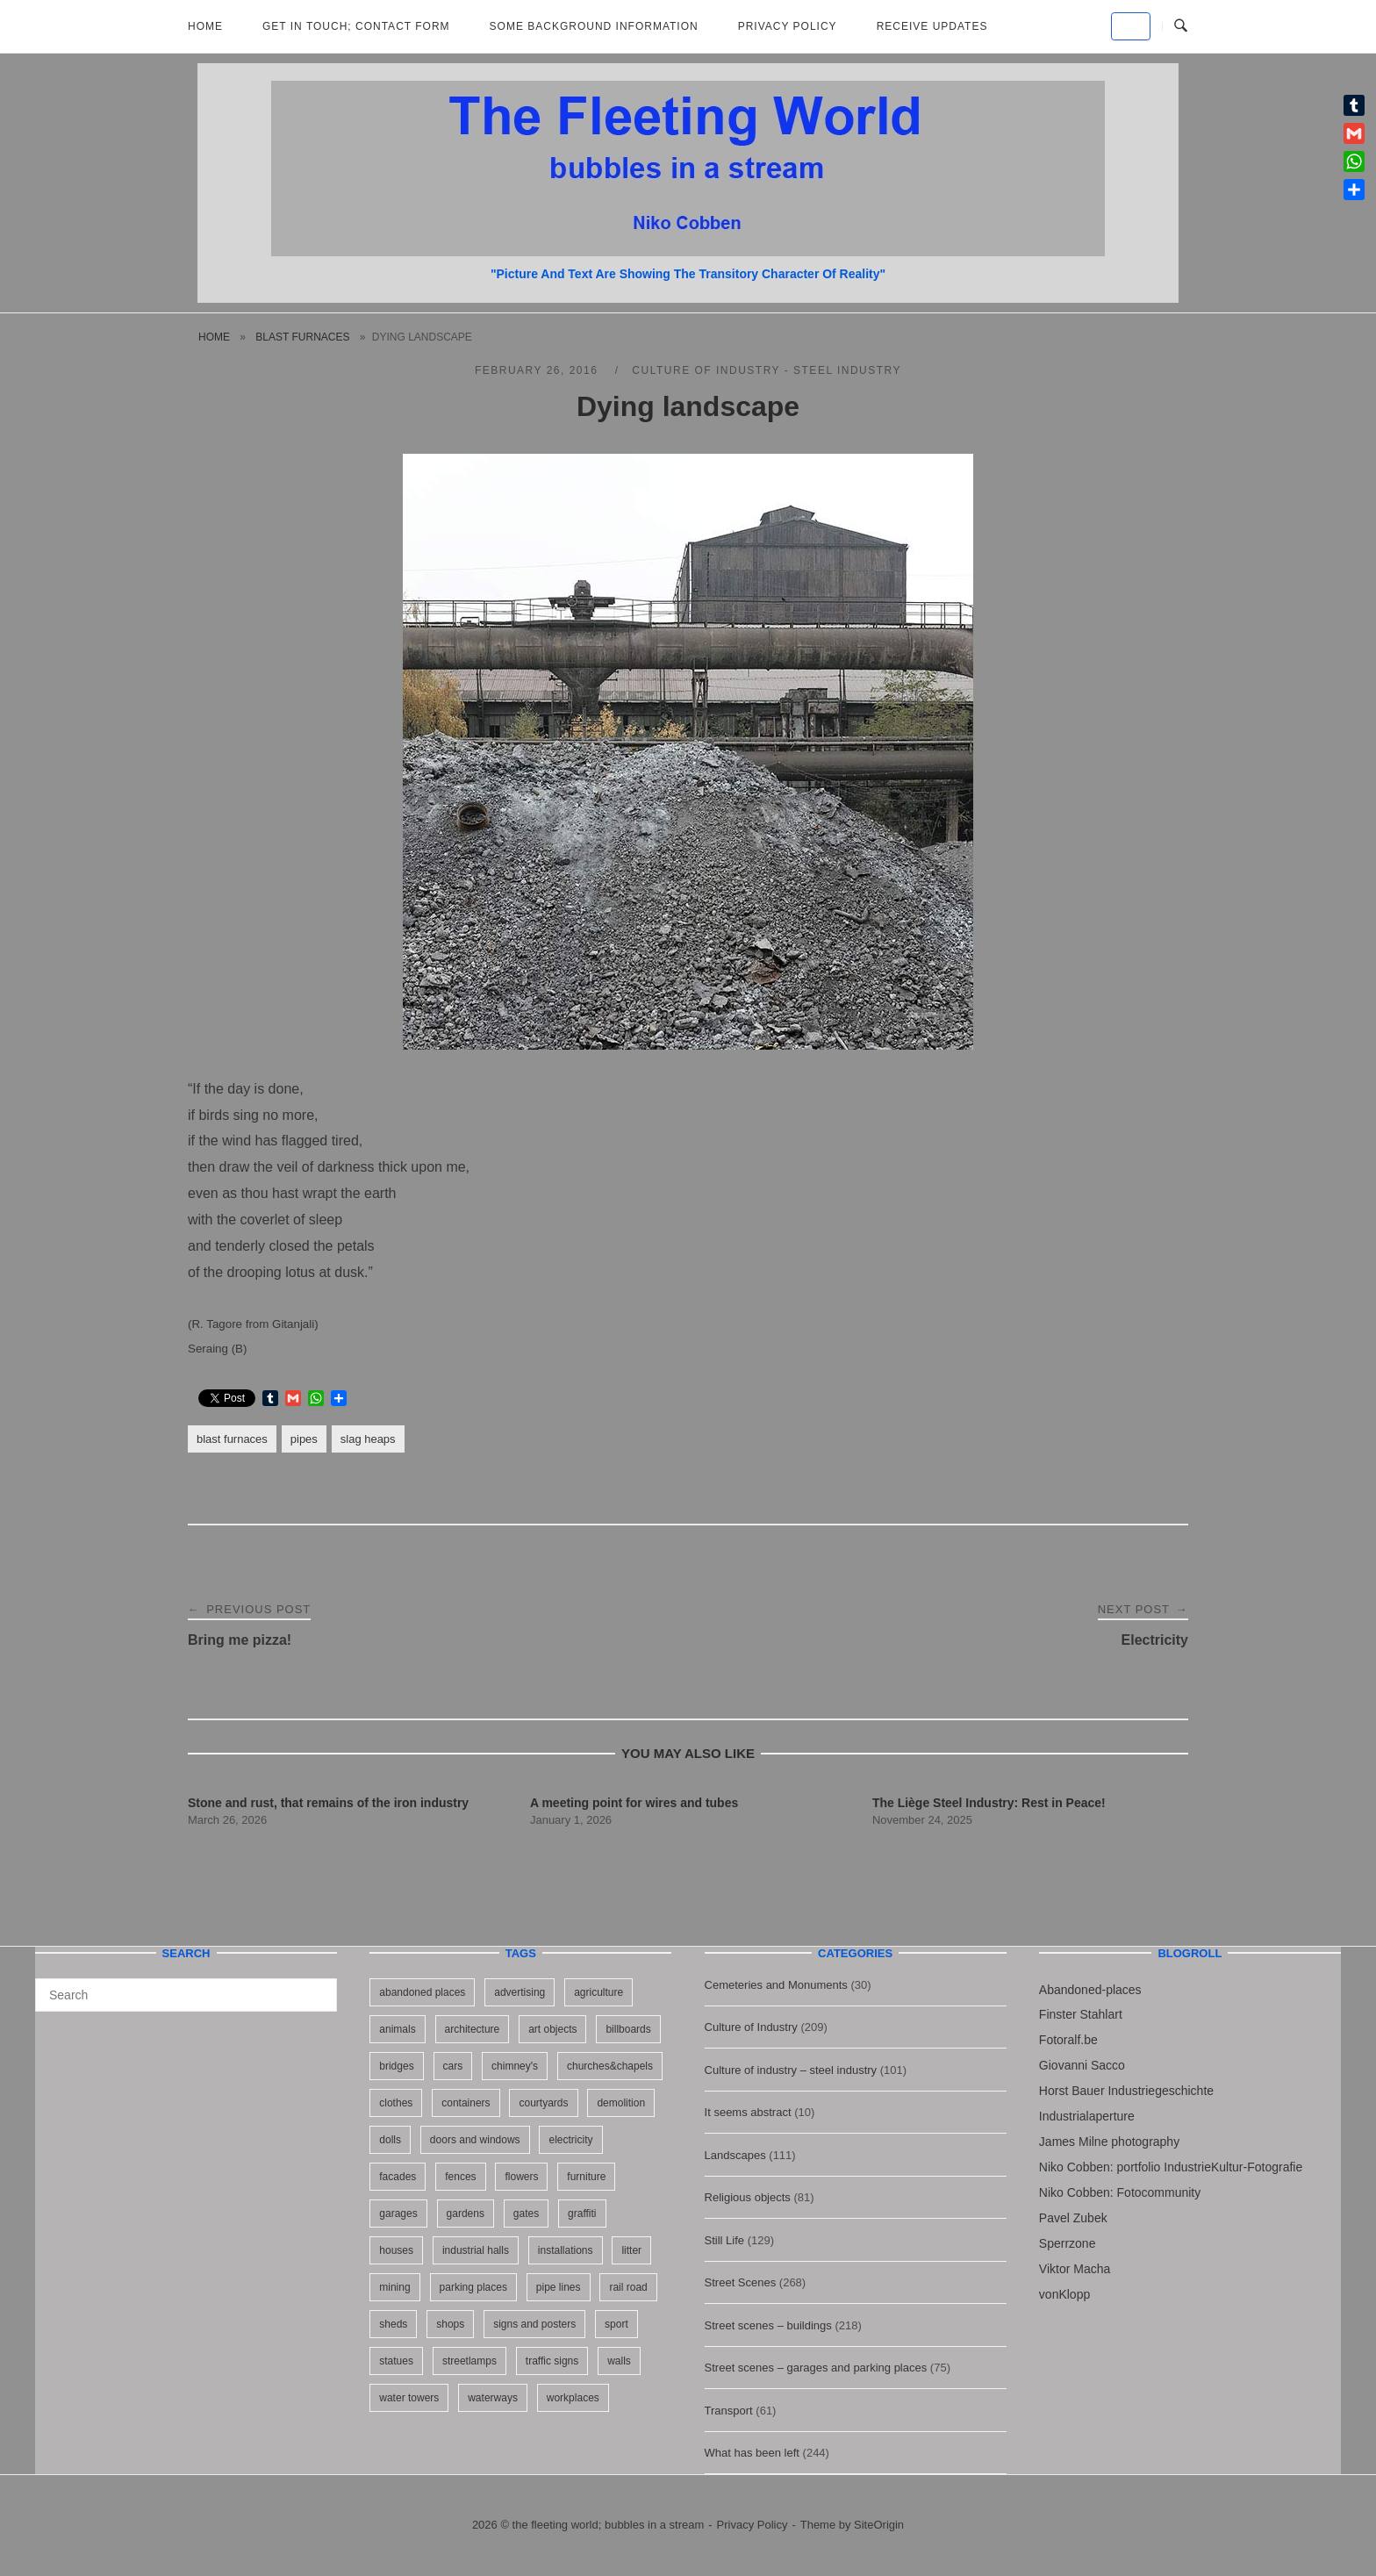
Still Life (725, 2240)
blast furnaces (302, 337)
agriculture (598, 1992)
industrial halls (475, 2250)
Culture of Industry (751, 2027)
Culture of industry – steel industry (791, 2070)
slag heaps (368, 1439)
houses (396, 2250)
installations (565, 2250)
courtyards (543, 2103)
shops (450, 2324)
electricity (570, 2140)
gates (526, 2213)
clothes (395, 2103)
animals (397, 2029)
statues (396, 2361)
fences (460, 2177)
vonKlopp (1064, 2294)
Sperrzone (1067, 2243)
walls (619, 2361)
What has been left (752, 2452)
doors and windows (475, 2140)
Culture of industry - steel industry (766, 370)
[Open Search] (1180, 26)
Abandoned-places (1090, 1990)
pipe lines (558, 2287)
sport (616, 2324)
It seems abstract (748, 2112)
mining (394, 2287)
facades (397, 2177)
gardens (465, 2213)
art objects (552, 2029)
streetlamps (469, 2361)
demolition (621, 2103)
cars (453, 2066)
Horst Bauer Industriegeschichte (1126, 2091)
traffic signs (552, 2361)
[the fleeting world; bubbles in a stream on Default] (1130, 26)
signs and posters (534, 2324)
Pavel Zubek (1073, 2218)
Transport (729, 2410)
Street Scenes (741, 2282)
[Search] (317, 1987)
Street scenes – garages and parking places (816, 2367)
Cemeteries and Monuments (776, 1984)
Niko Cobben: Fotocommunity (1119, 2192)
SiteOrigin (879, 2524)
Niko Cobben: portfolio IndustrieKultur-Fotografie (1170, 2167)
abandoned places (422, 1992)
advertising (519, 1992)
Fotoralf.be (1068, 2040)
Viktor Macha (1074, 2269)
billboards (628, 2029)
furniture (586, 2177)
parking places (473, 2287)
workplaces (573, 2398)
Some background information (594, 26)
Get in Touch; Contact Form (356, 26)
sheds (393, 2324)
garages (398, 2213)
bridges (396, 2066)
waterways (493, 2398)
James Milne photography (1109, 2142)
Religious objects (748, 2197)
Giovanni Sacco (1082, 2065)
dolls (390, 2140)
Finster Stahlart (1080, 2014)
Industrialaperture (1087, 2116)
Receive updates (932, 26)
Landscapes (735, 2155)
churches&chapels (610, 2066)
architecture (472, 2029)
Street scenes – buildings (768, 2325)
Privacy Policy (787, 26)
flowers (521, 2177)
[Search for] (186, 1995)
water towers (409, 2398)
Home (205, 26)
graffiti (582, 2213)
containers (465, 2103)
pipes (304, 1439)
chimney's (514, 2066)
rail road (628, 2287)
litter (631, 2250)
